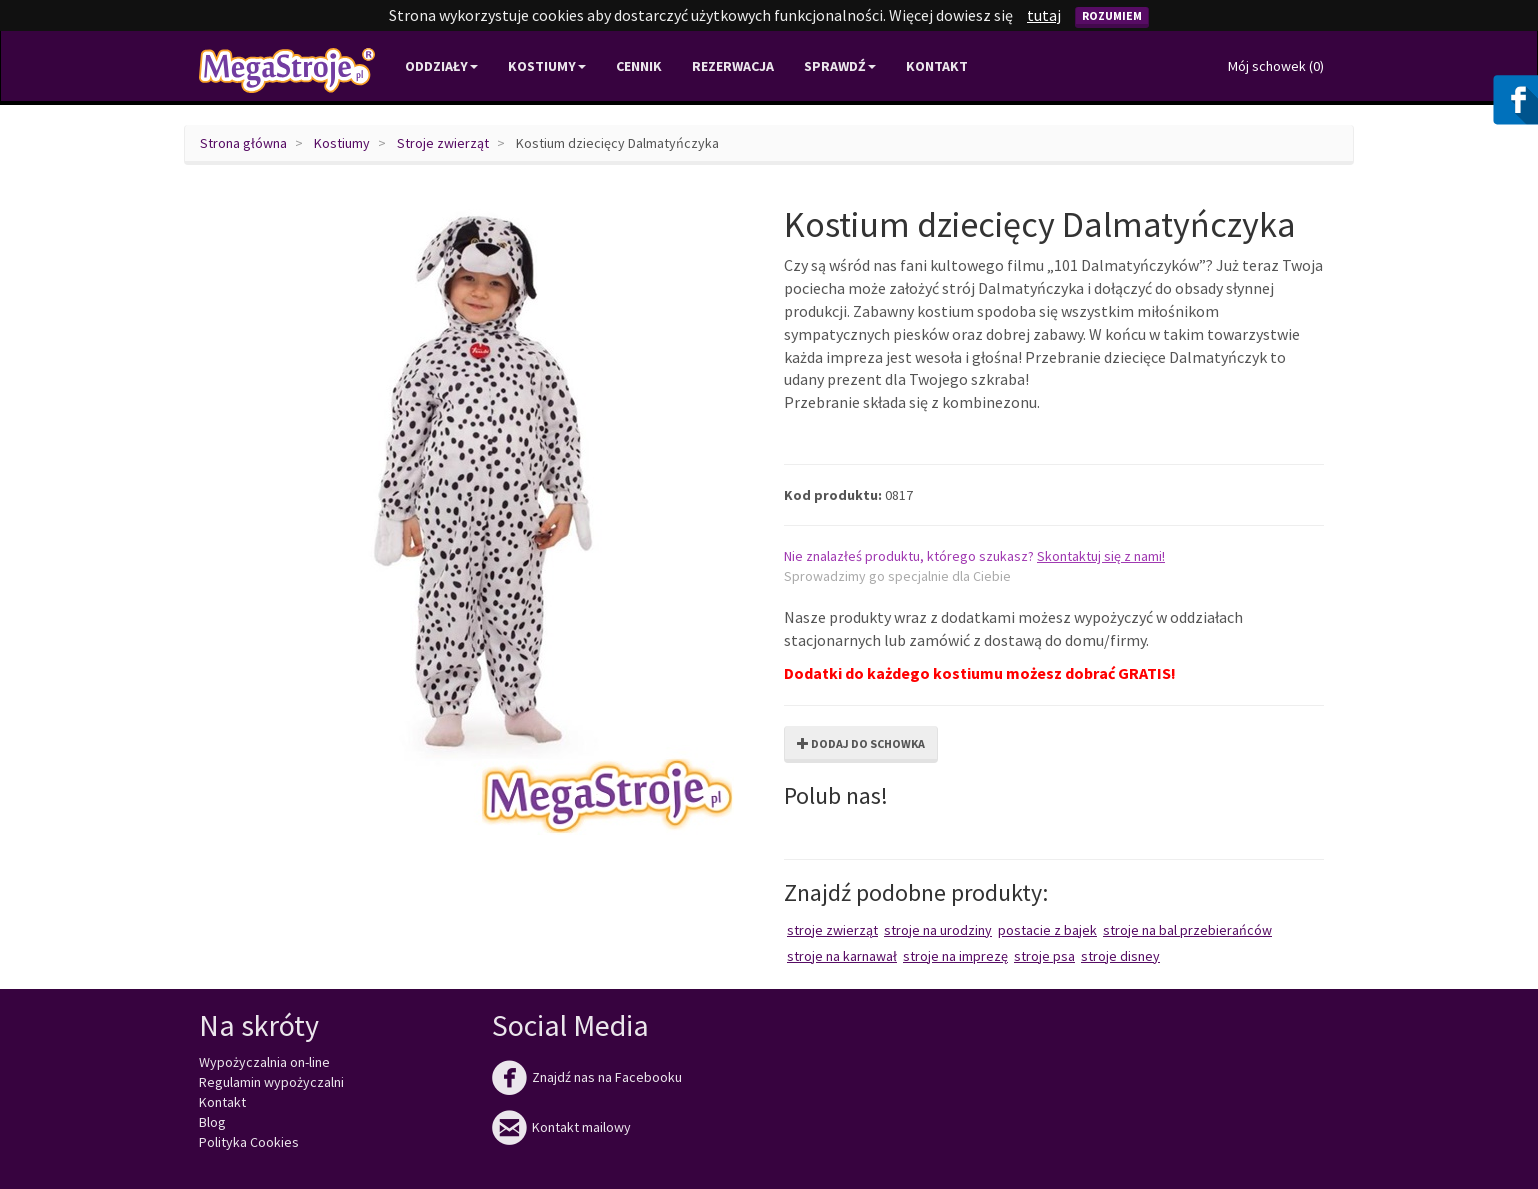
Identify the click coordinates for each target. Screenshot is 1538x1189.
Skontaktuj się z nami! (1101, 556)
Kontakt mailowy (561, 1127)
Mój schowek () (1276, 66)
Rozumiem (1112, 15)
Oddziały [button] (441, 66)
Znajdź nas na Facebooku (587, 1077)
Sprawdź (840, 66)
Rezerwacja (733, 66)
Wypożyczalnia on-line (264, 1062)
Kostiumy (342, 143)
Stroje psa (1044, 956)
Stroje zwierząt (443, 143)
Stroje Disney (1120, 956)
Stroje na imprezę (955, 956)
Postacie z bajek (1047, 930)
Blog (212, 1122)
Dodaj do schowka (861, 743)
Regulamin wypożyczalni (271, 1082)
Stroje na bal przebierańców (1187, 930)
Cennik (639, 66)
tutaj (1044, 15)
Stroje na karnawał (842, 956)
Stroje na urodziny (938, 930)
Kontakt (937, 66)
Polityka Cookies (249, 1142)
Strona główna (243, 143)
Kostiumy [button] (547, 66)
